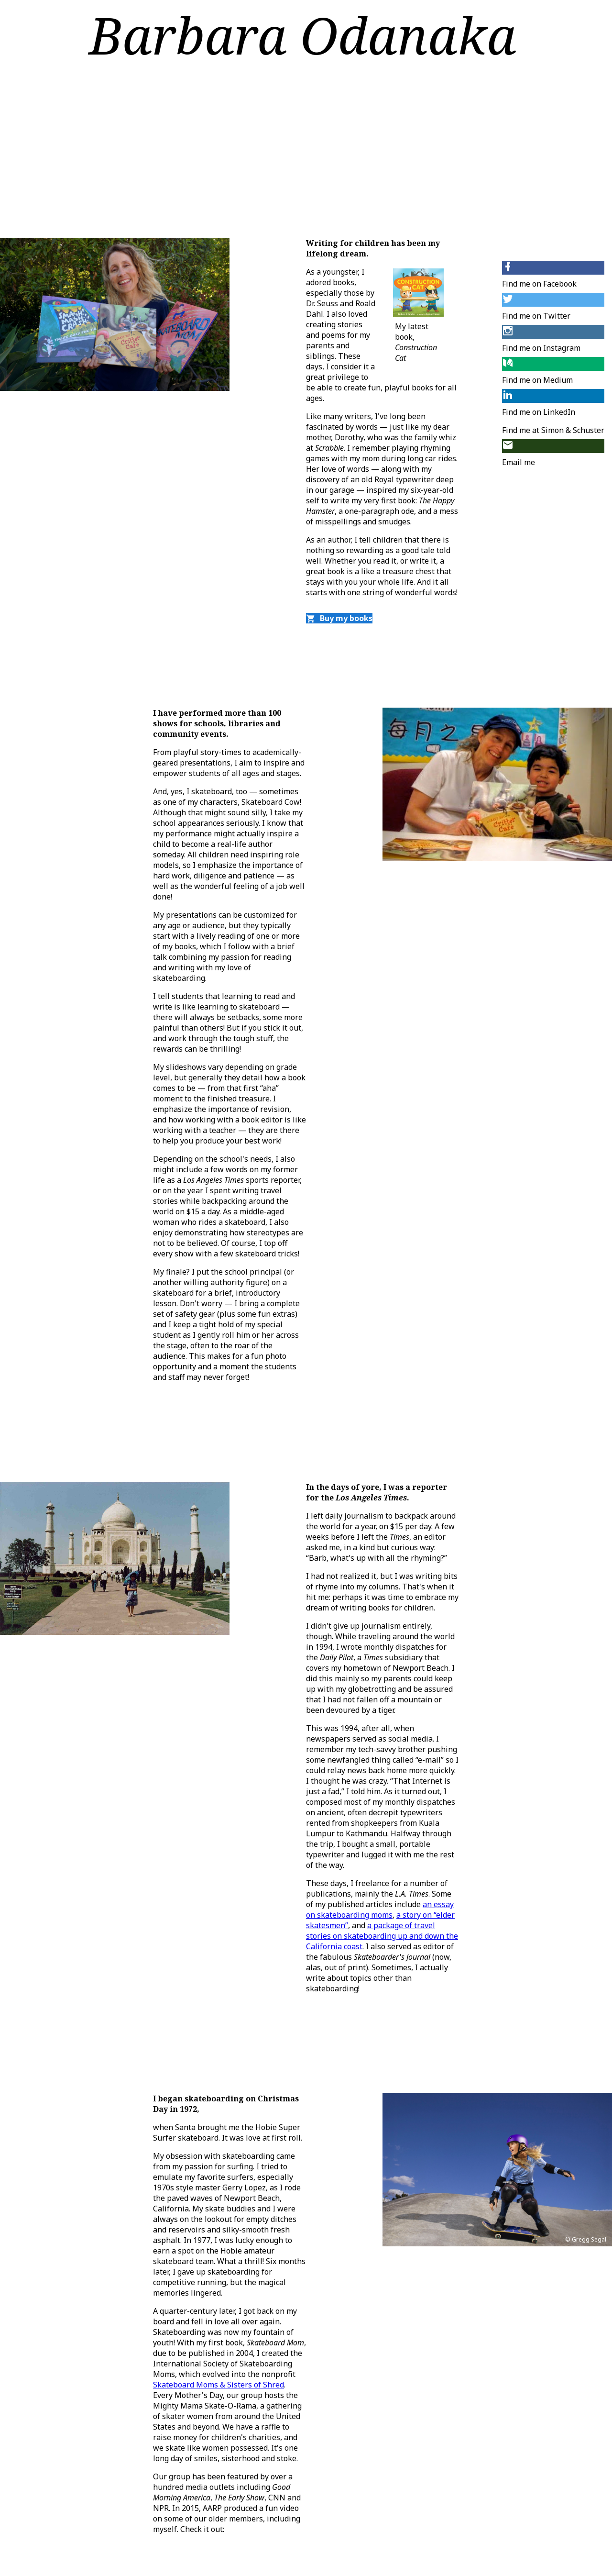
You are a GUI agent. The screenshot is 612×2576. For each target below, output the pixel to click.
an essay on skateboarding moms (380, 1909)
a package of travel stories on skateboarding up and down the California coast (382, 1936)
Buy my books (339, 618)
